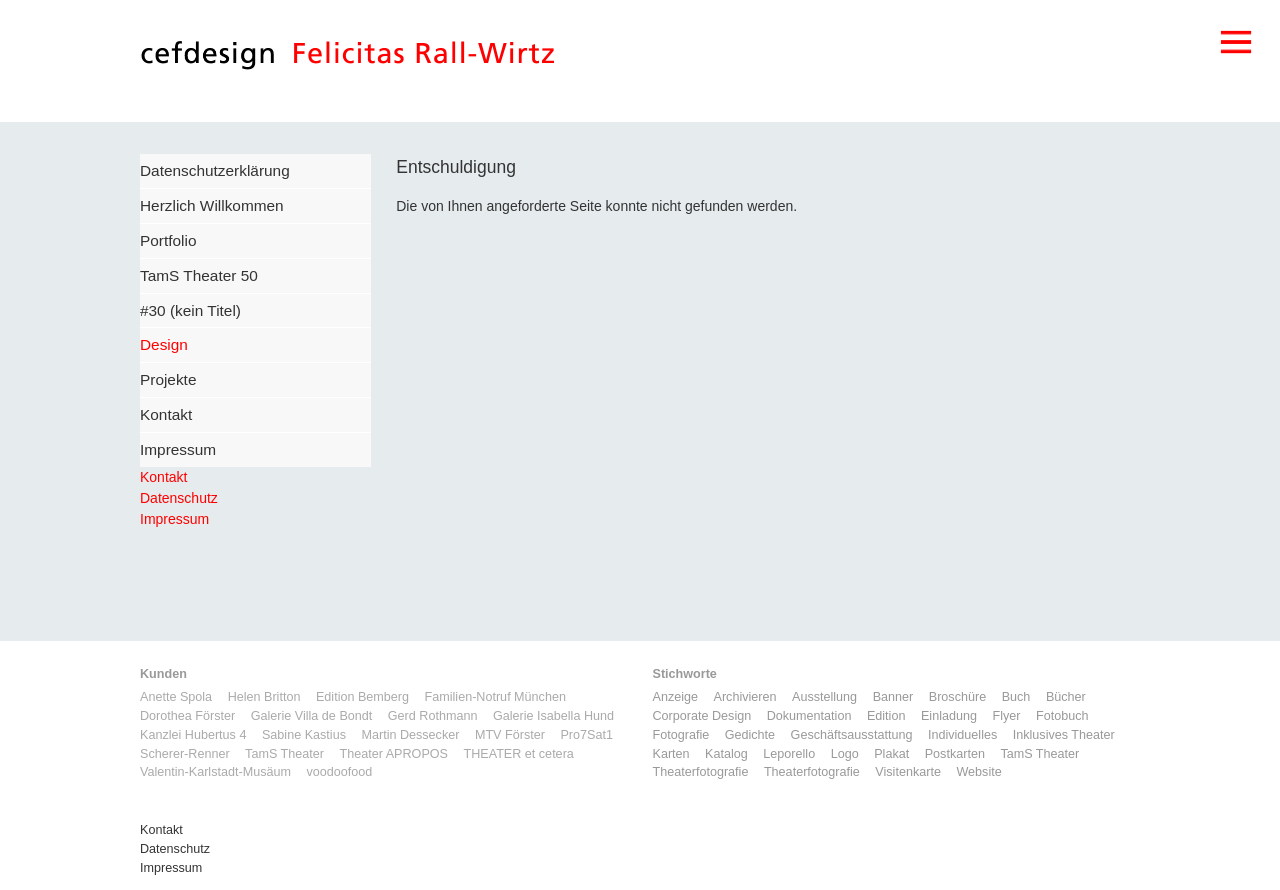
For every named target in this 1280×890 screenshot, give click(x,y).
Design (164, 344)
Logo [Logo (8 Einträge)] (845, 754)
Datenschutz (179, 498)
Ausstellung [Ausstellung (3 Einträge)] (824, 697)
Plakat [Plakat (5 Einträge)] (891, 754)
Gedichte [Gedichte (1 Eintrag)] (750, 735)
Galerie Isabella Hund (553, 716)
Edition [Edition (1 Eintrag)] (886, 716)
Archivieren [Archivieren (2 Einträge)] (745, 697)
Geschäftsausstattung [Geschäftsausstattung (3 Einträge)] (852, 735)
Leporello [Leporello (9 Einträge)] (789, 754)
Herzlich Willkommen (212, 205)
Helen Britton (264, 697)
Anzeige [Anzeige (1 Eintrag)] (676, 697)
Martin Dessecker (410, 735)
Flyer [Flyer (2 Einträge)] (1006, 716)
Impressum (178, 449)
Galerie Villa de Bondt (312, 716)
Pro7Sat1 (586, 735)
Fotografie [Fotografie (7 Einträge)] (681, 735)
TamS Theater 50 (199, 275)
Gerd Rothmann (433, 716)
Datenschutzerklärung (215, 170)
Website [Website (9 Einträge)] (978, 772)
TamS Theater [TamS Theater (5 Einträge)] (1039, 754)
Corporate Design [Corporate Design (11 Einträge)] (702, 716)
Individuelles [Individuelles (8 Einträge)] (962, 735)
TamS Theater (284, 754)
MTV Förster (510, 735)
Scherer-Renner (185, 754)
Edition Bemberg (362, 697)
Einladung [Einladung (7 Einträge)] (949, 716)
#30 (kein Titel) (190, 310)
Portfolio (168, 240)
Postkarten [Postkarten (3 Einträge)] (955, 754)
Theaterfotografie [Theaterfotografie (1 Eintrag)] (701, 772)
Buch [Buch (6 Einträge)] (1016, 697)
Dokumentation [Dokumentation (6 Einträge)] (809, 716)
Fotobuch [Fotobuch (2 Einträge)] (1062, 716)
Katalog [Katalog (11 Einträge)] (726, 754)
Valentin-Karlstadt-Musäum (215, 772)
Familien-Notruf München (495, 697)
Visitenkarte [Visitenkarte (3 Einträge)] (908, 772)
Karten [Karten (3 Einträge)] (671, 754)
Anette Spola (176, 697)
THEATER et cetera (518, 754)
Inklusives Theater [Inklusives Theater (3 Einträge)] (1064, 735)
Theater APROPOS (393, 754)
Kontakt (166, 414)
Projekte (168, 379)
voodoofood (339, 772)
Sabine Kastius (304, 735)
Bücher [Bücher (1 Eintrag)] (1066, 697)
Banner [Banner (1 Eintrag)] (893, 697)
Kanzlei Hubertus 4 (193, 735)
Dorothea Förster (187, 716)
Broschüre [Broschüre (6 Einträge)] (957, 697)
